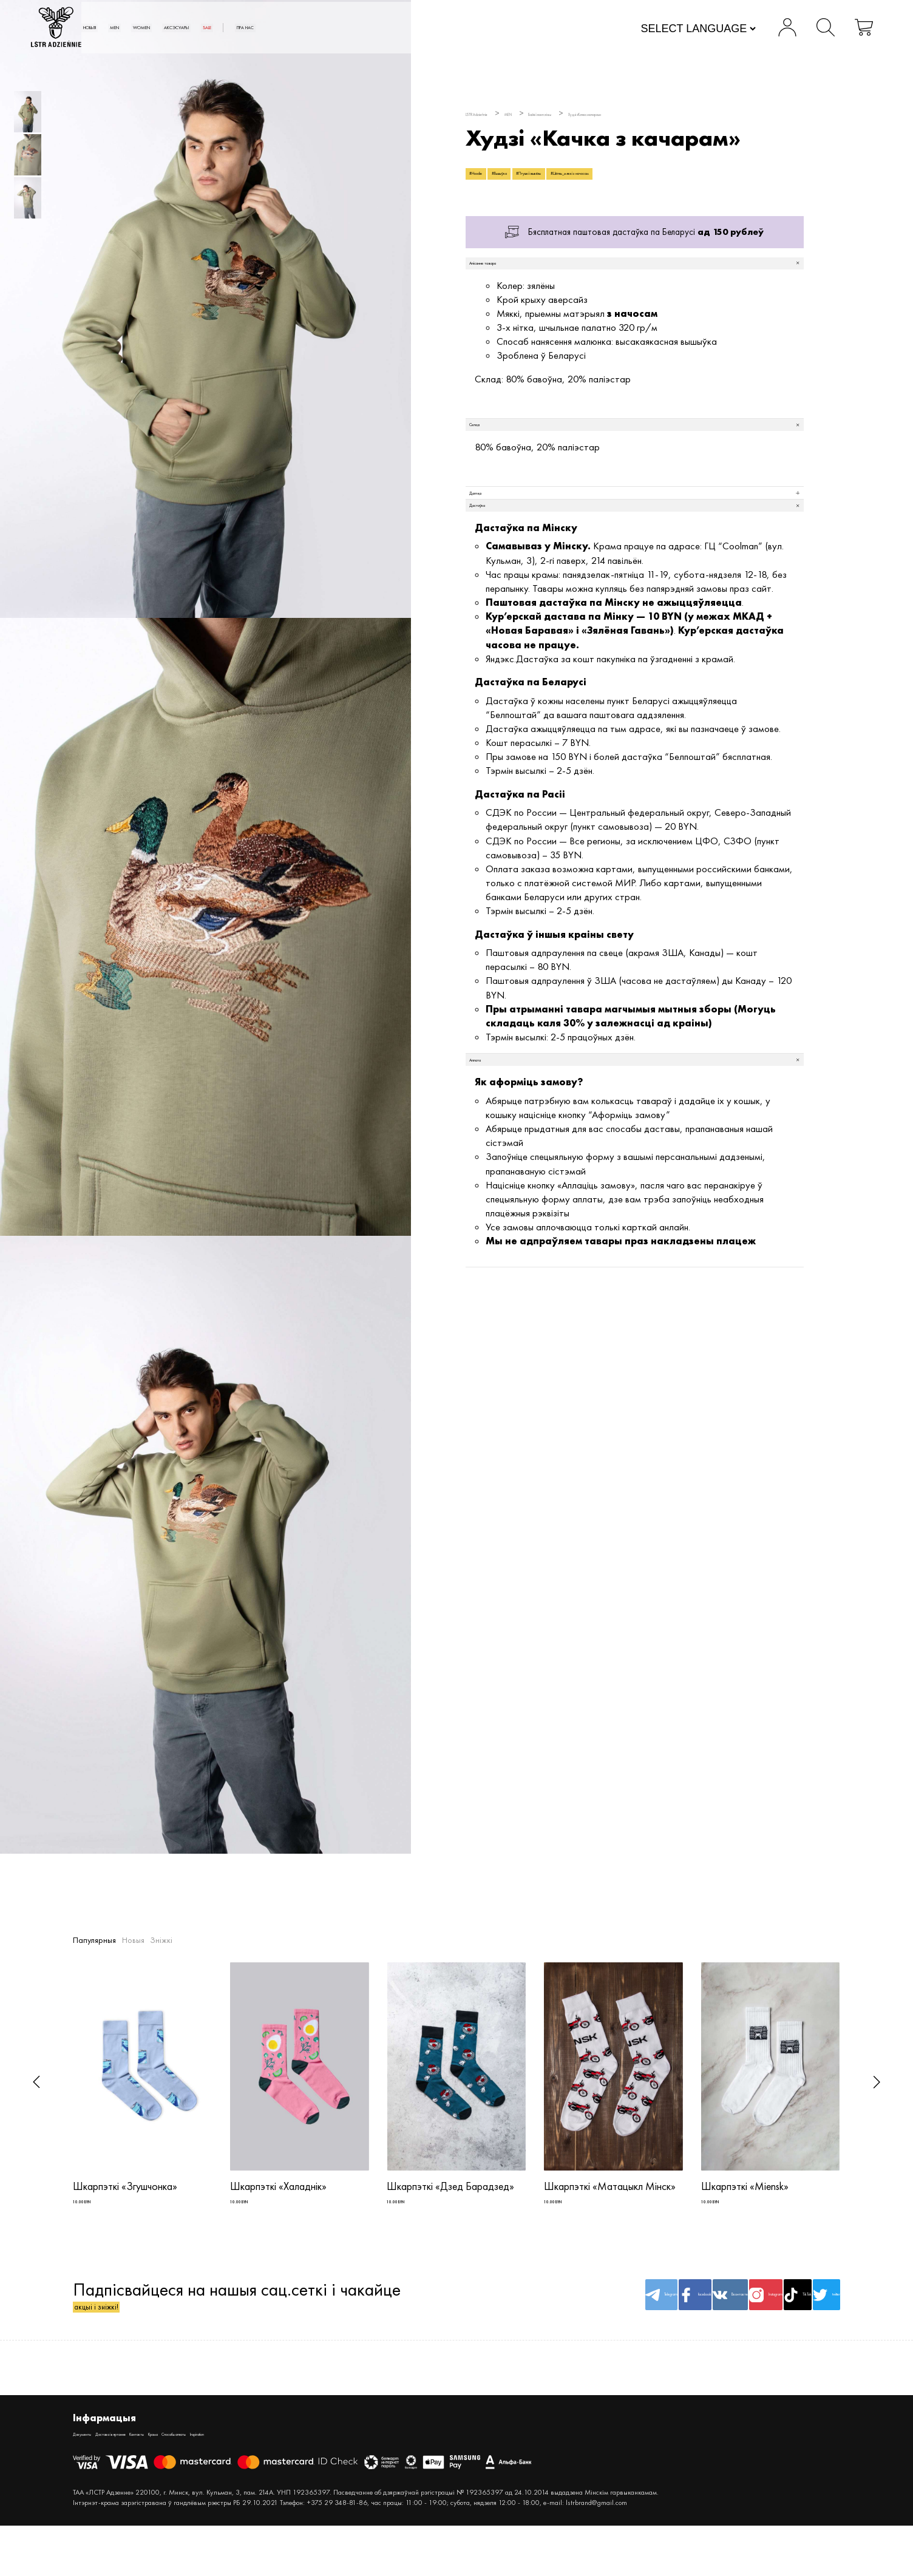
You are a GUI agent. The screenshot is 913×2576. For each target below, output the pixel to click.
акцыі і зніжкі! (127, 2330)
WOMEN (287, 29)
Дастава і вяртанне (161, 2468)
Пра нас (481, 29)
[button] (36, 2082)
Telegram (484, 2318)
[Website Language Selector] (656, 30)
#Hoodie (491, 181)
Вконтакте (614, 2318)
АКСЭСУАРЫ (357, 29)
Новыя (187, 29)
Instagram (679, 2318)
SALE (417, 29)
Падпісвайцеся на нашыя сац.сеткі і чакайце (237, 2319)
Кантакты (225, 2468)
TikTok (744, 2318)
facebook (550, 2318)
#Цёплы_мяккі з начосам (722, 181)
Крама (264, 2468)
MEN (236, 29)
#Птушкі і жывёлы (621, 181)
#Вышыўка (548, 181)
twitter (809, 2318)
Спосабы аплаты (318, 2468)
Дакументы (94, 2468)
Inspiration (377, 2468)
